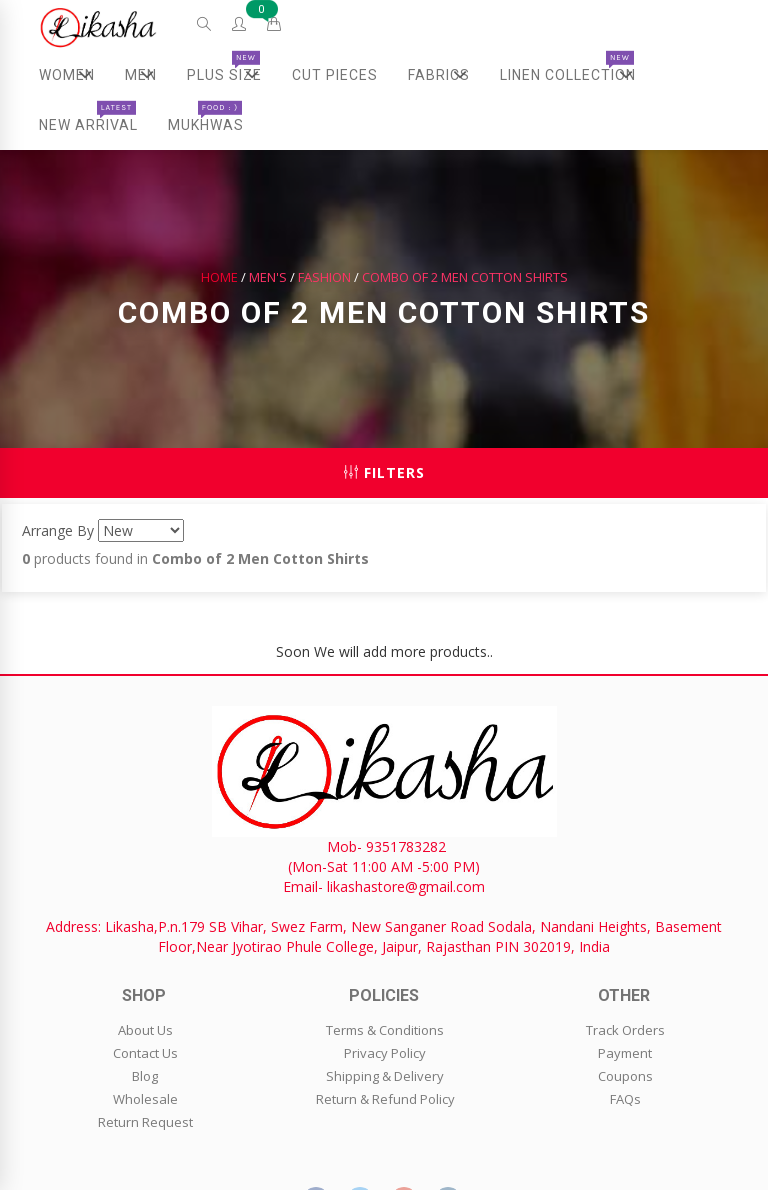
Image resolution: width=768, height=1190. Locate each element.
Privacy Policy (385, 1053)
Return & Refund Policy (385, 1099)
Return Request (145, 1122)
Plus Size (232, 75)
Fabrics (446, 75)
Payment (625, 1053)
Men (147, 75)
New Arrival (88, 117)
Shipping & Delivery (385, 1076)
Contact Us (145, 1053)
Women (74, 75)
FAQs (625, 1099)
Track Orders (625, 1030)
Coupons (625, 1076)
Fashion (324, 277)
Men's (268, 277)
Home (219, 277)
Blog (145, 1076)
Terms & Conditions (385, 1030)
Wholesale (145, 1099)
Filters (384, 472)
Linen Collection (575, 75)
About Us (145, 1030)
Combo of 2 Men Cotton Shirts (465, 277)
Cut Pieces (335, 75)
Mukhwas (206, 117)
